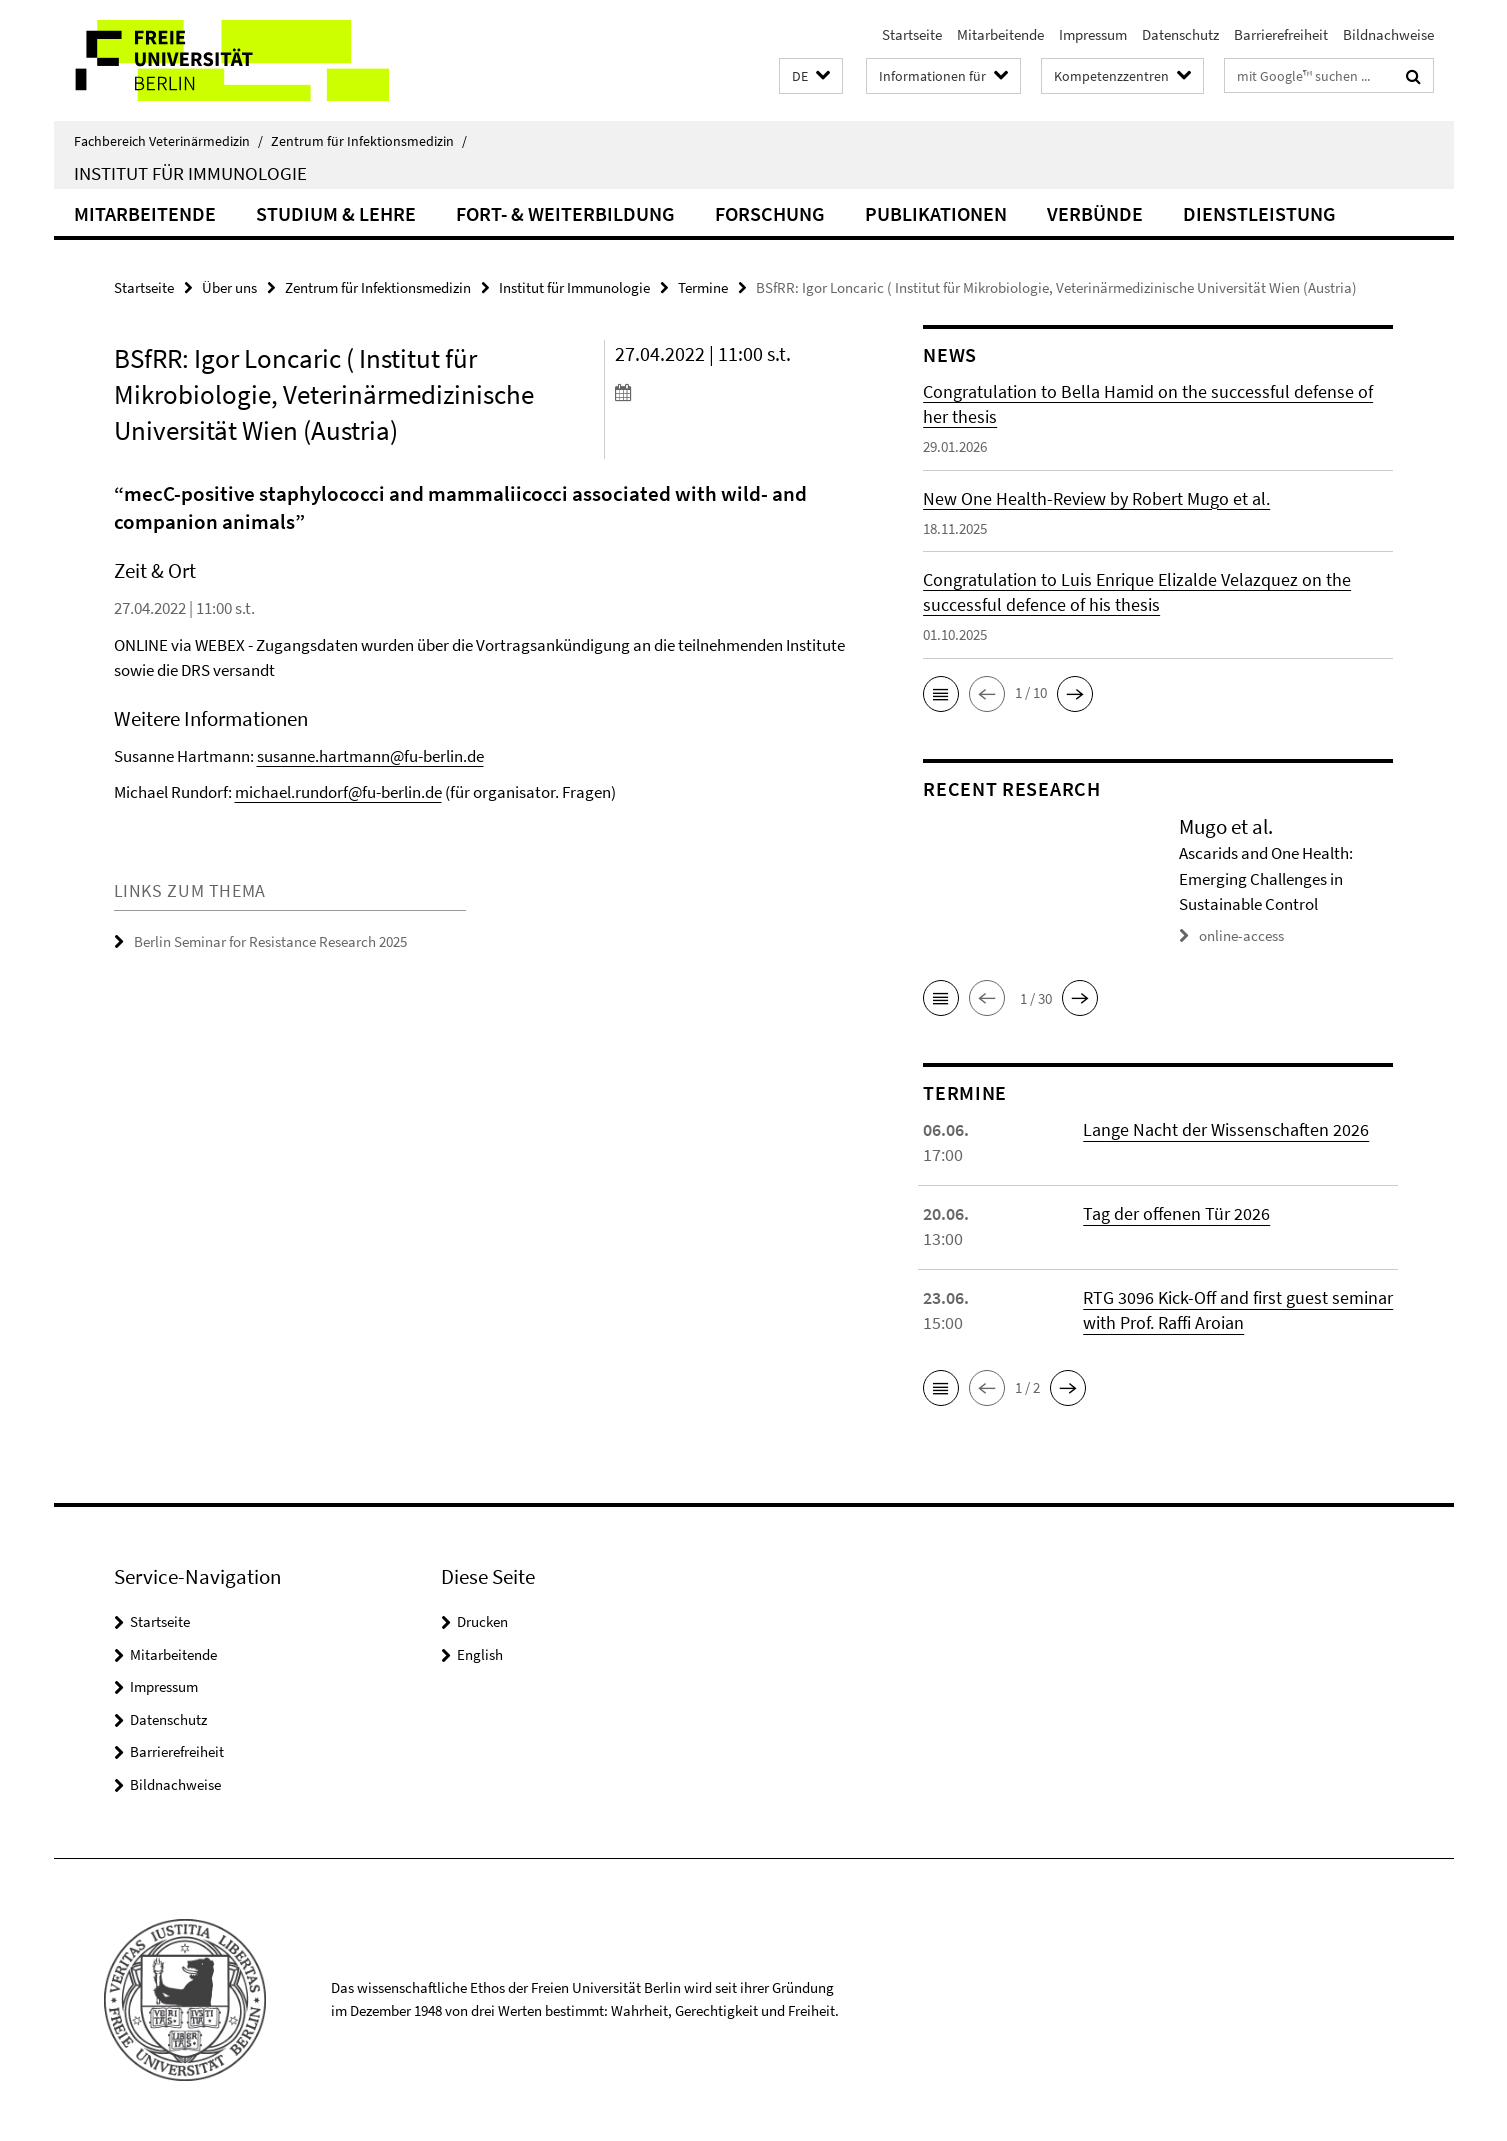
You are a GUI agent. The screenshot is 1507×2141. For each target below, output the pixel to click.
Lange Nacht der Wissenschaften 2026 (1226, 1129)
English (480, 1654)
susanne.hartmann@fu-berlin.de (370, 756)
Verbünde (1095, 213)
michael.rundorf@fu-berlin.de (338, 792)
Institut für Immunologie (190, 173)
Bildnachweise (1388, 34)
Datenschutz (1180, 34)
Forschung (770, 213)
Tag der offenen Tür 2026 (1176, 1213)
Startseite (912, 34)
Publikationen (936, 213)
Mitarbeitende (1000, 34)
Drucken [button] (482, 1621)
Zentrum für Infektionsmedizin (369, 141)
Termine (703, 287)
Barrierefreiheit (1281, 34)
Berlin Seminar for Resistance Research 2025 (270, 941)
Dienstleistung (1259, 213)
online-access (1241, 935)
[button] (811, 76)
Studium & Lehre (336, 213)
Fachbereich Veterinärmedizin (168, 141)
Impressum (1093, 34)
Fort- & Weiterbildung (565, 213)
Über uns (229, 287)
